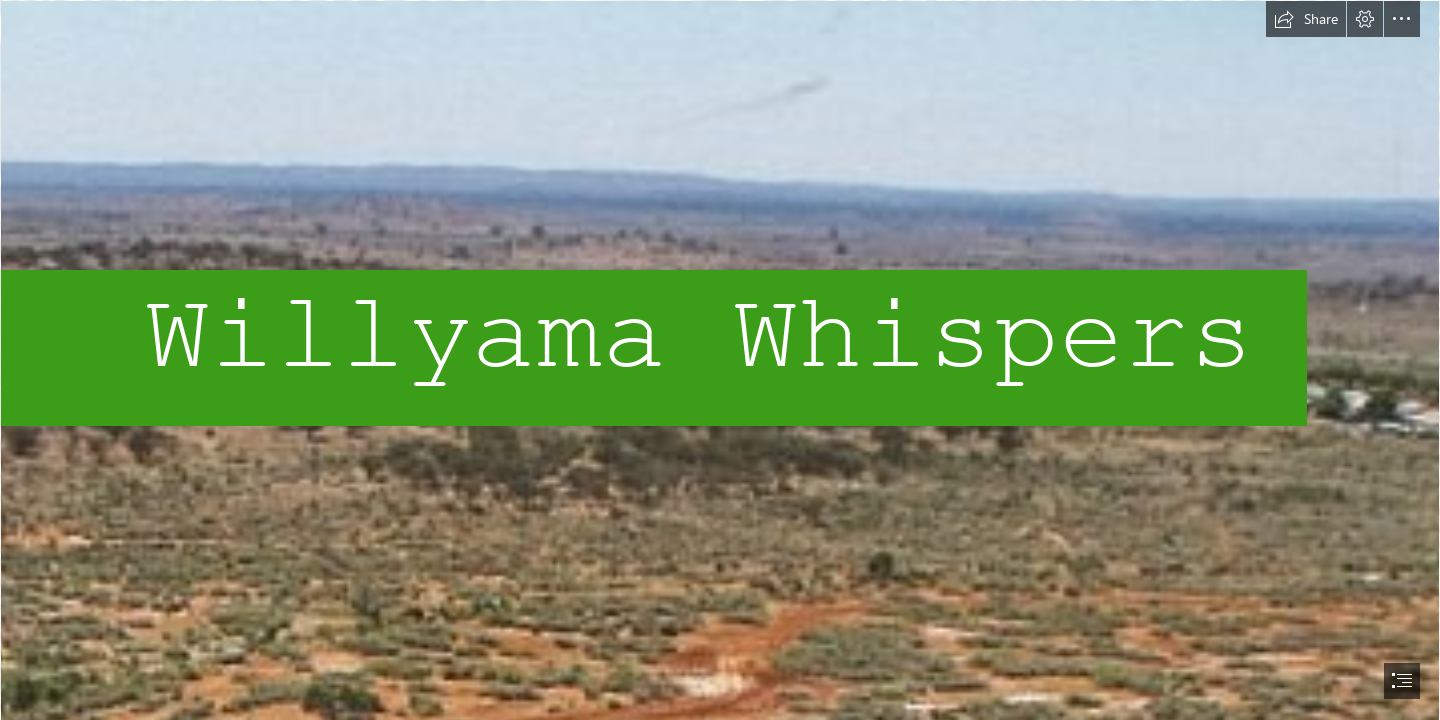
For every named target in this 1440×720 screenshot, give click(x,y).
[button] (1306, 19)
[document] (720, 360)
